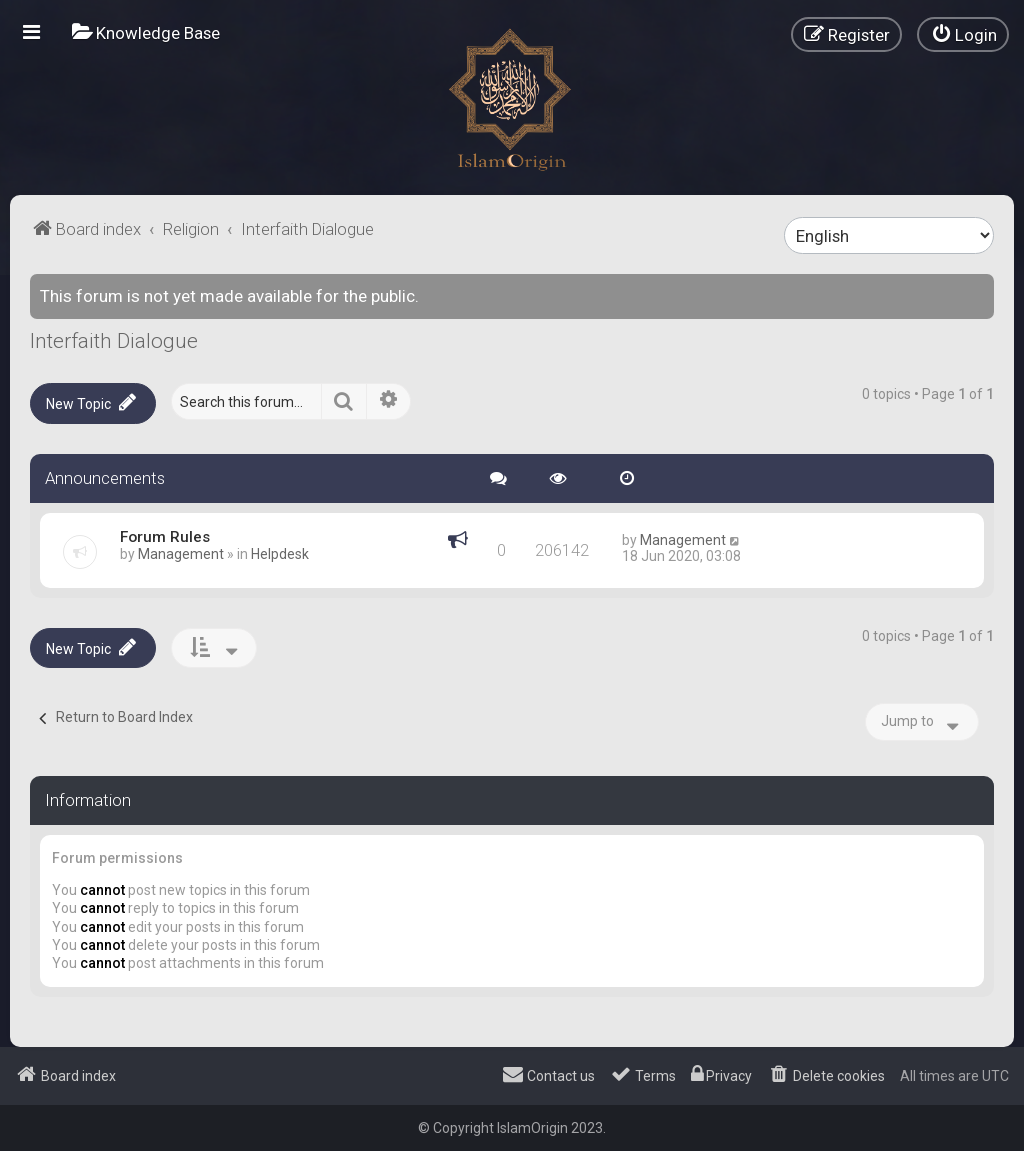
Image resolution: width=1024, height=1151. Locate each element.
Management (181, 554)
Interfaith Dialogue (114, 341)
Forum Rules (165, 537)
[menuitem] (146, 32)
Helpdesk (280, 554)
